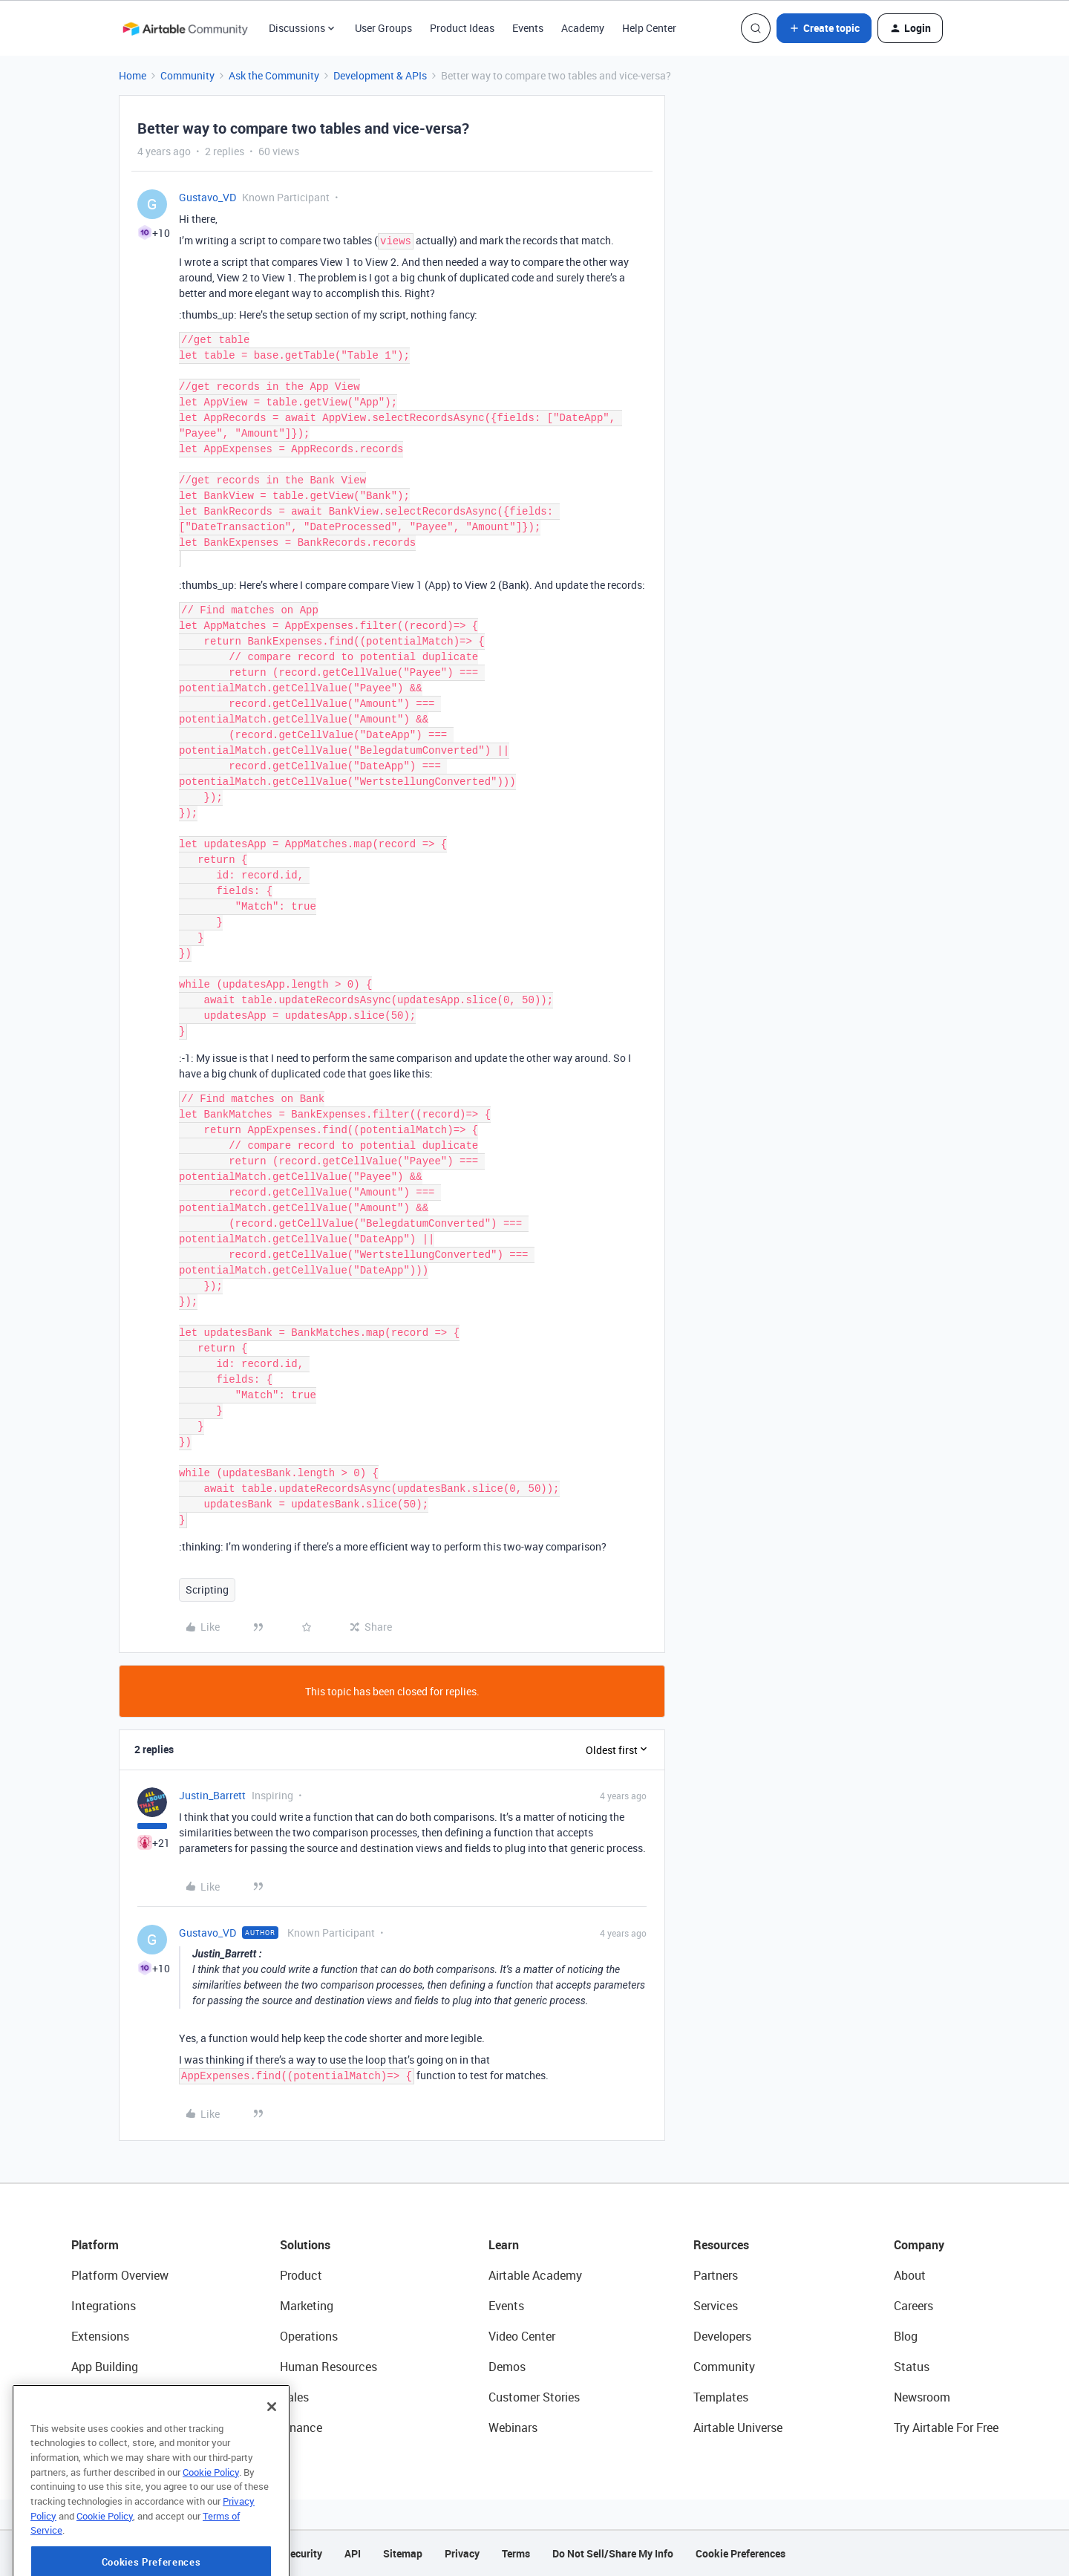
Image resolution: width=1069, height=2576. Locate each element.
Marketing (306, 2306)
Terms (516, 2553)
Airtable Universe (737, 2427)
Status (911, 2366)
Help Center (649, 28)
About (910, 2275)
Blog (906, 2336)
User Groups (383, 28)
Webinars (512, 2427)
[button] (824, 28)
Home (132, 75)
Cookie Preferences (740, 2553)
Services (715, 2306)
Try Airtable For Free (946, 2427)
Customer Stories (534, 2397)
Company (919, 2245)
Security (303, 2553)
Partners (715, 2275)
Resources (721, 2245)
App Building (104, 2366)
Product (301, 2275)
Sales (294, 2397)
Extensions (100, 2336)
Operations (309, 2336)
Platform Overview (120, 2275)
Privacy (462, 2553)
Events (527, 28)
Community (187, 75)
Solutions (305, 2245)
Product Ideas (462, 28)
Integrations (103, 2306)
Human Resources (328, 2366)
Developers (722, 2336)
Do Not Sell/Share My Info (612, 2553)
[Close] (271, 2450)
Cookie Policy (211, 2516)
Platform (95, 2245)
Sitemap (402, 2553)
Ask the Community (274, 75)
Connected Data (114, 2427)
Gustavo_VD (207, 197)
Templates (720, 2397)
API (352, 2553)
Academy (582, 28)
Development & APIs (380, 75)
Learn (503, 2245)
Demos (507, 2366)
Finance (301, 2427)
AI (76, 2397)
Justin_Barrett (212, 1795)
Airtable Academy (535, 2275)
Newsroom (922, 2397)
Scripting (207, 1589)
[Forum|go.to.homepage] (185, 28)
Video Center (521, 2336)
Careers (913, 2306)
